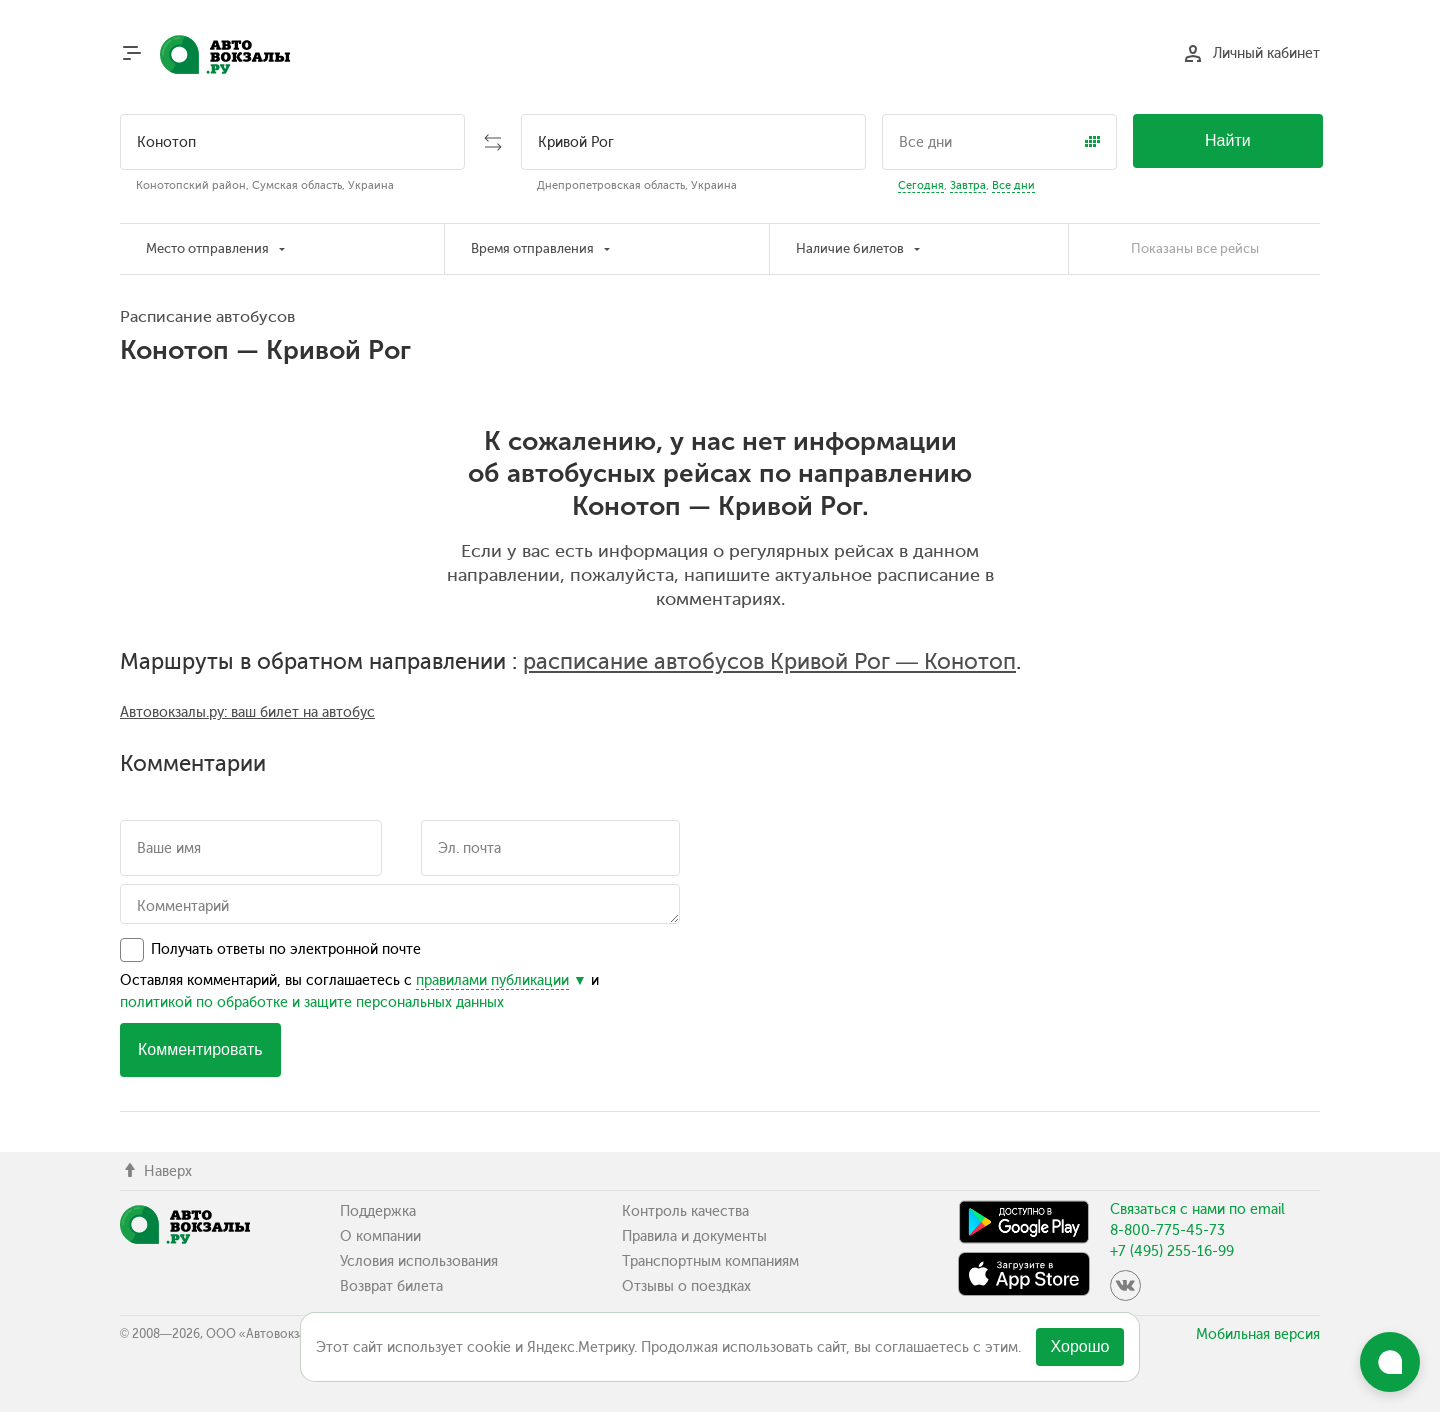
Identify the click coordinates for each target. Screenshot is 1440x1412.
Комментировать (200, 1049)
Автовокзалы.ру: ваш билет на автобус (247, 712)
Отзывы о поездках (686, 1286)
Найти (1228, 140)
